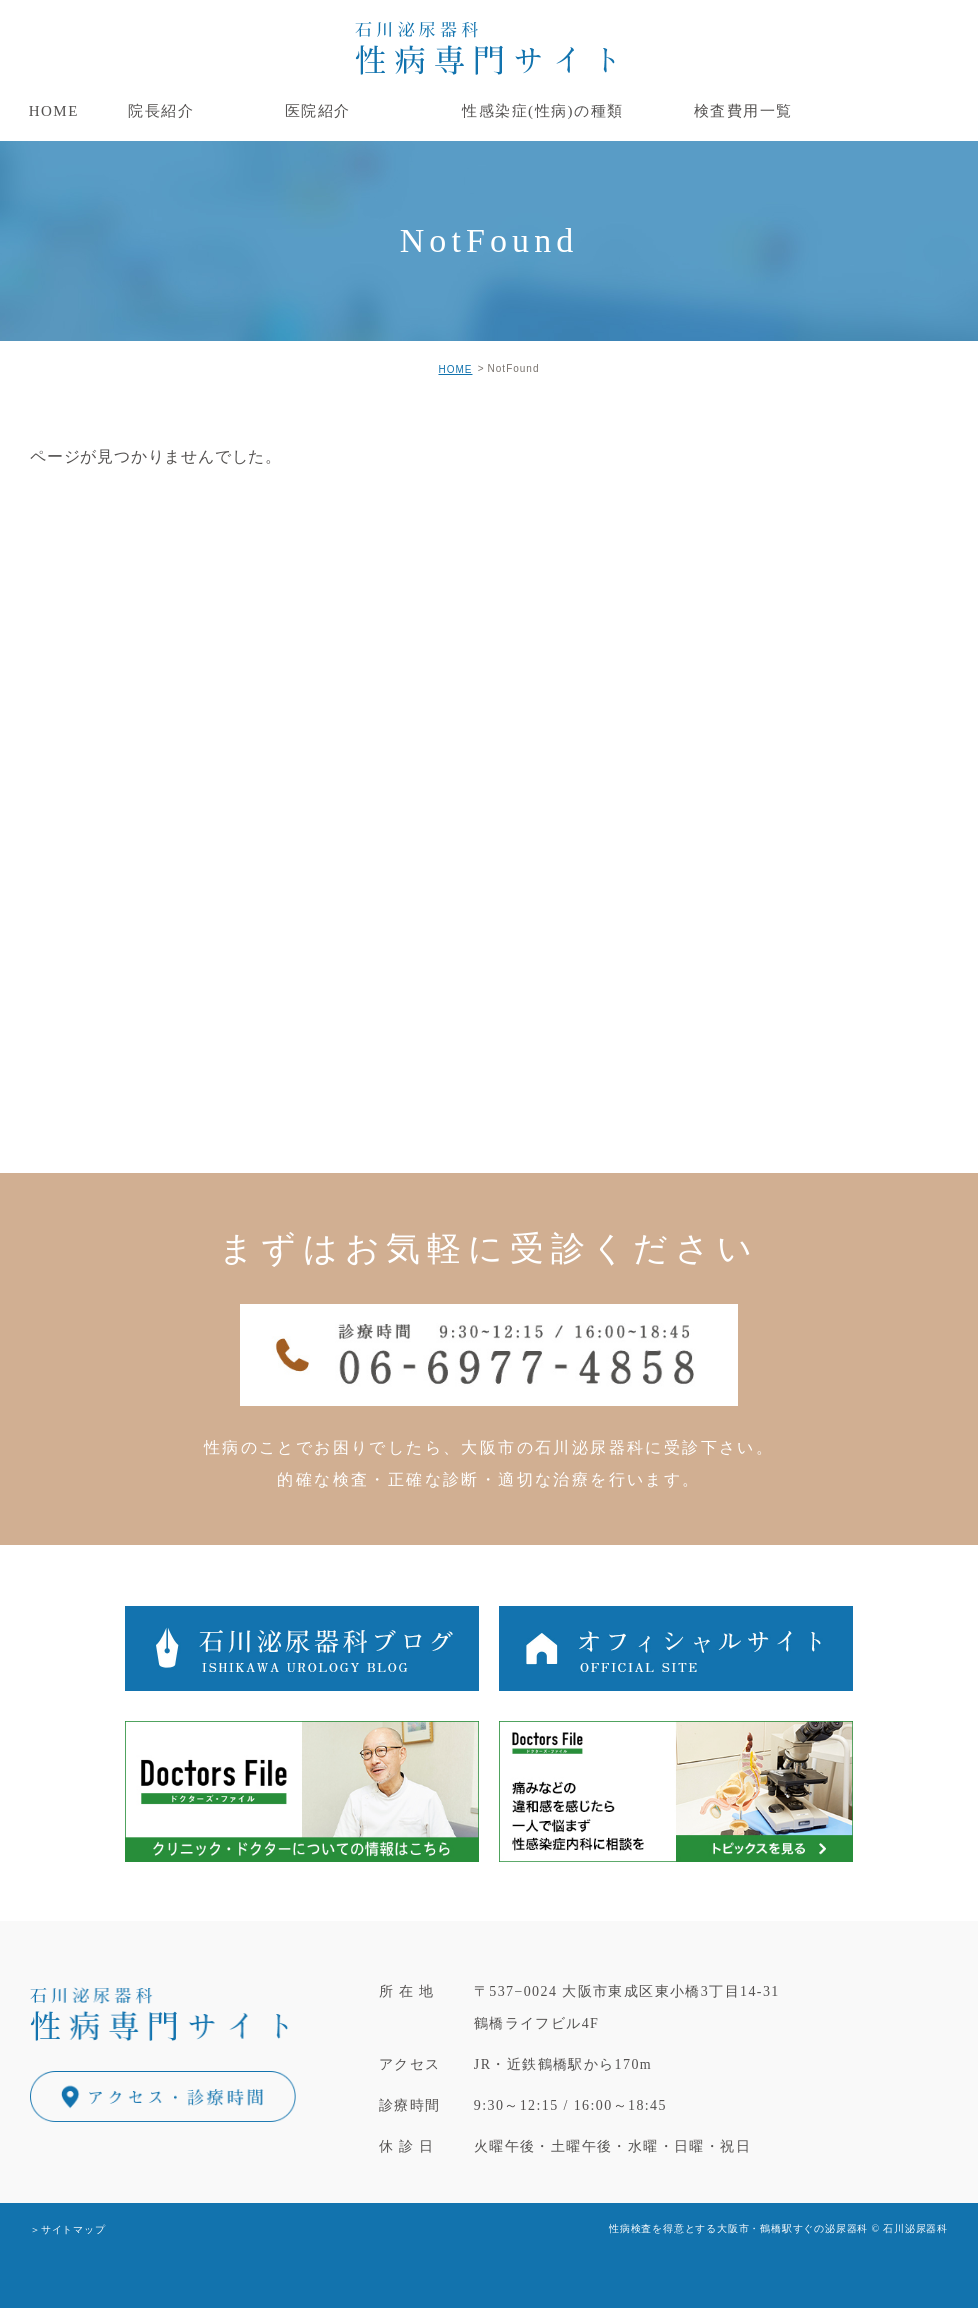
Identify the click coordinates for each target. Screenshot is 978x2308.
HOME (455, 369)
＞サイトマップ (68, 2229)
